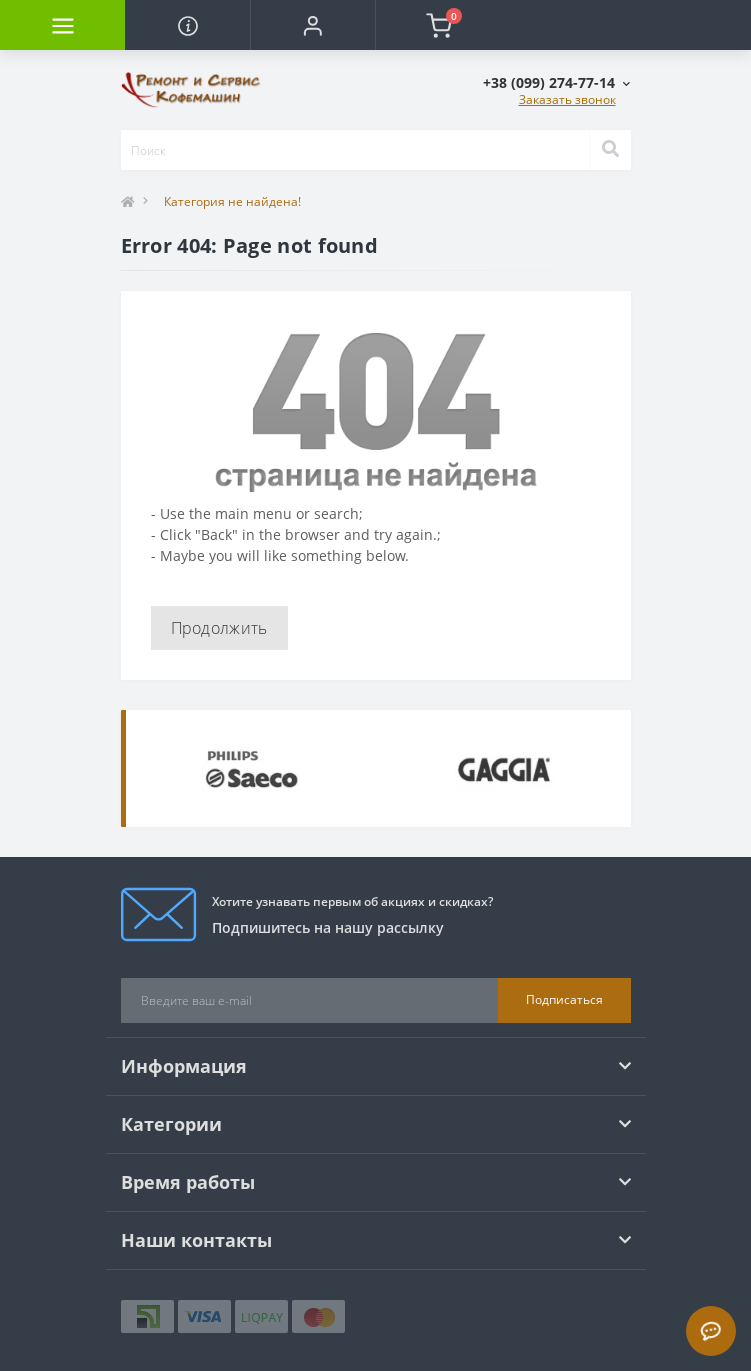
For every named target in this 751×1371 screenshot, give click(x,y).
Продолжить (219, 628)
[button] (312, 25)
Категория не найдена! (232, 201)
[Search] (610, 150)
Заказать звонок (567, 99)
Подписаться (564, 999)
